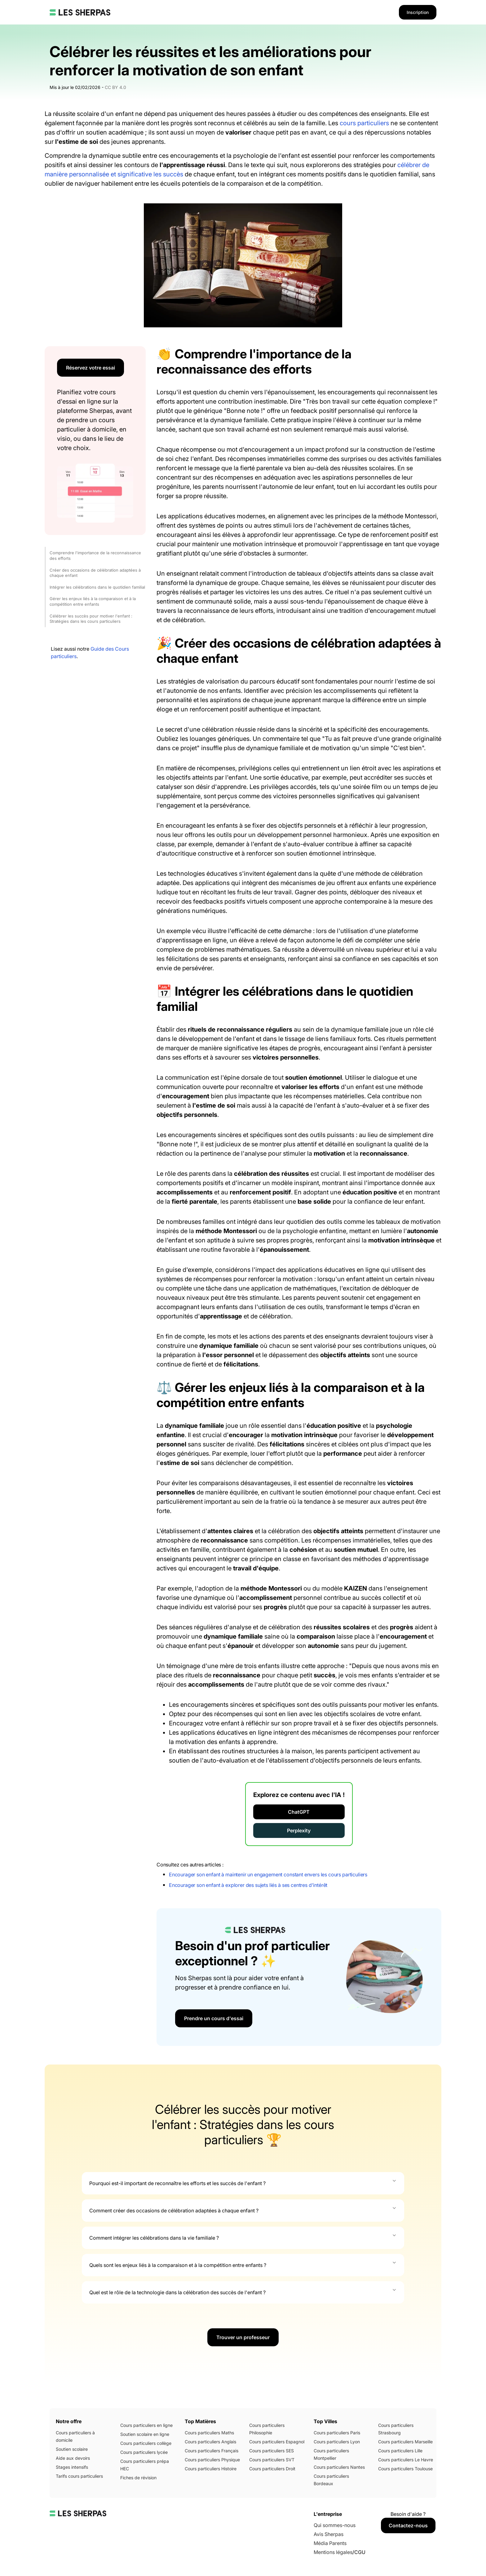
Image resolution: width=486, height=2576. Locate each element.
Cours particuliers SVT (271, 2459)
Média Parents (330, 2543)
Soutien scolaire (72, 2449)
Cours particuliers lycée (144, 2452)
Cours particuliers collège (145, 2443)
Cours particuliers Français (211, 2450)
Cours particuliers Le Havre (405, 2459)
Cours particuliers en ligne (146, 2425)
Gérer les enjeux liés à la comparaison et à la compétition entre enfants (93, 601)
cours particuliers (364, 123)
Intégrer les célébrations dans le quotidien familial (97, 587)
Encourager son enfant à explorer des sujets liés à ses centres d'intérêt (248, 1885)
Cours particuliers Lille (400, 2450)
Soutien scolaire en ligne (144, 2434)
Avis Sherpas (328, 2534)
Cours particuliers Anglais (210, 2441)
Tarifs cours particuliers (79, 2476)
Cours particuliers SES (271, 2450)
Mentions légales (333, 2552)
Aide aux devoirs (73, 2458)
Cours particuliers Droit (272, 2468)
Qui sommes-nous (335, 2525)
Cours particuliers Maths (209, 2432)
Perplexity (299, 1830)
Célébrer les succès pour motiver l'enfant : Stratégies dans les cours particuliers (91, 618)
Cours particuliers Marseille (405, 2441)
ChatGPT (299, 1812)
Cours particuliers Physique (212, 2459)
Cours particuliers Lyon (337, 2441)
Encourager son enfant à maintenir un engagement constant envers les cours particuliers (268, 1874)
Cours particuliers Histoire (210, 2468)
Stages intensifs (72, 2467)
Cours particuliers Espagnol (276, 2441)
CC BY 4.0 (115, 87)
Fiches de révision (138, 2477)
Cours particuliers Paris (337, 2432)
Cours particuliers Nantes (339, 2467)
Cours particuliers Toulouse (405, 2468)
